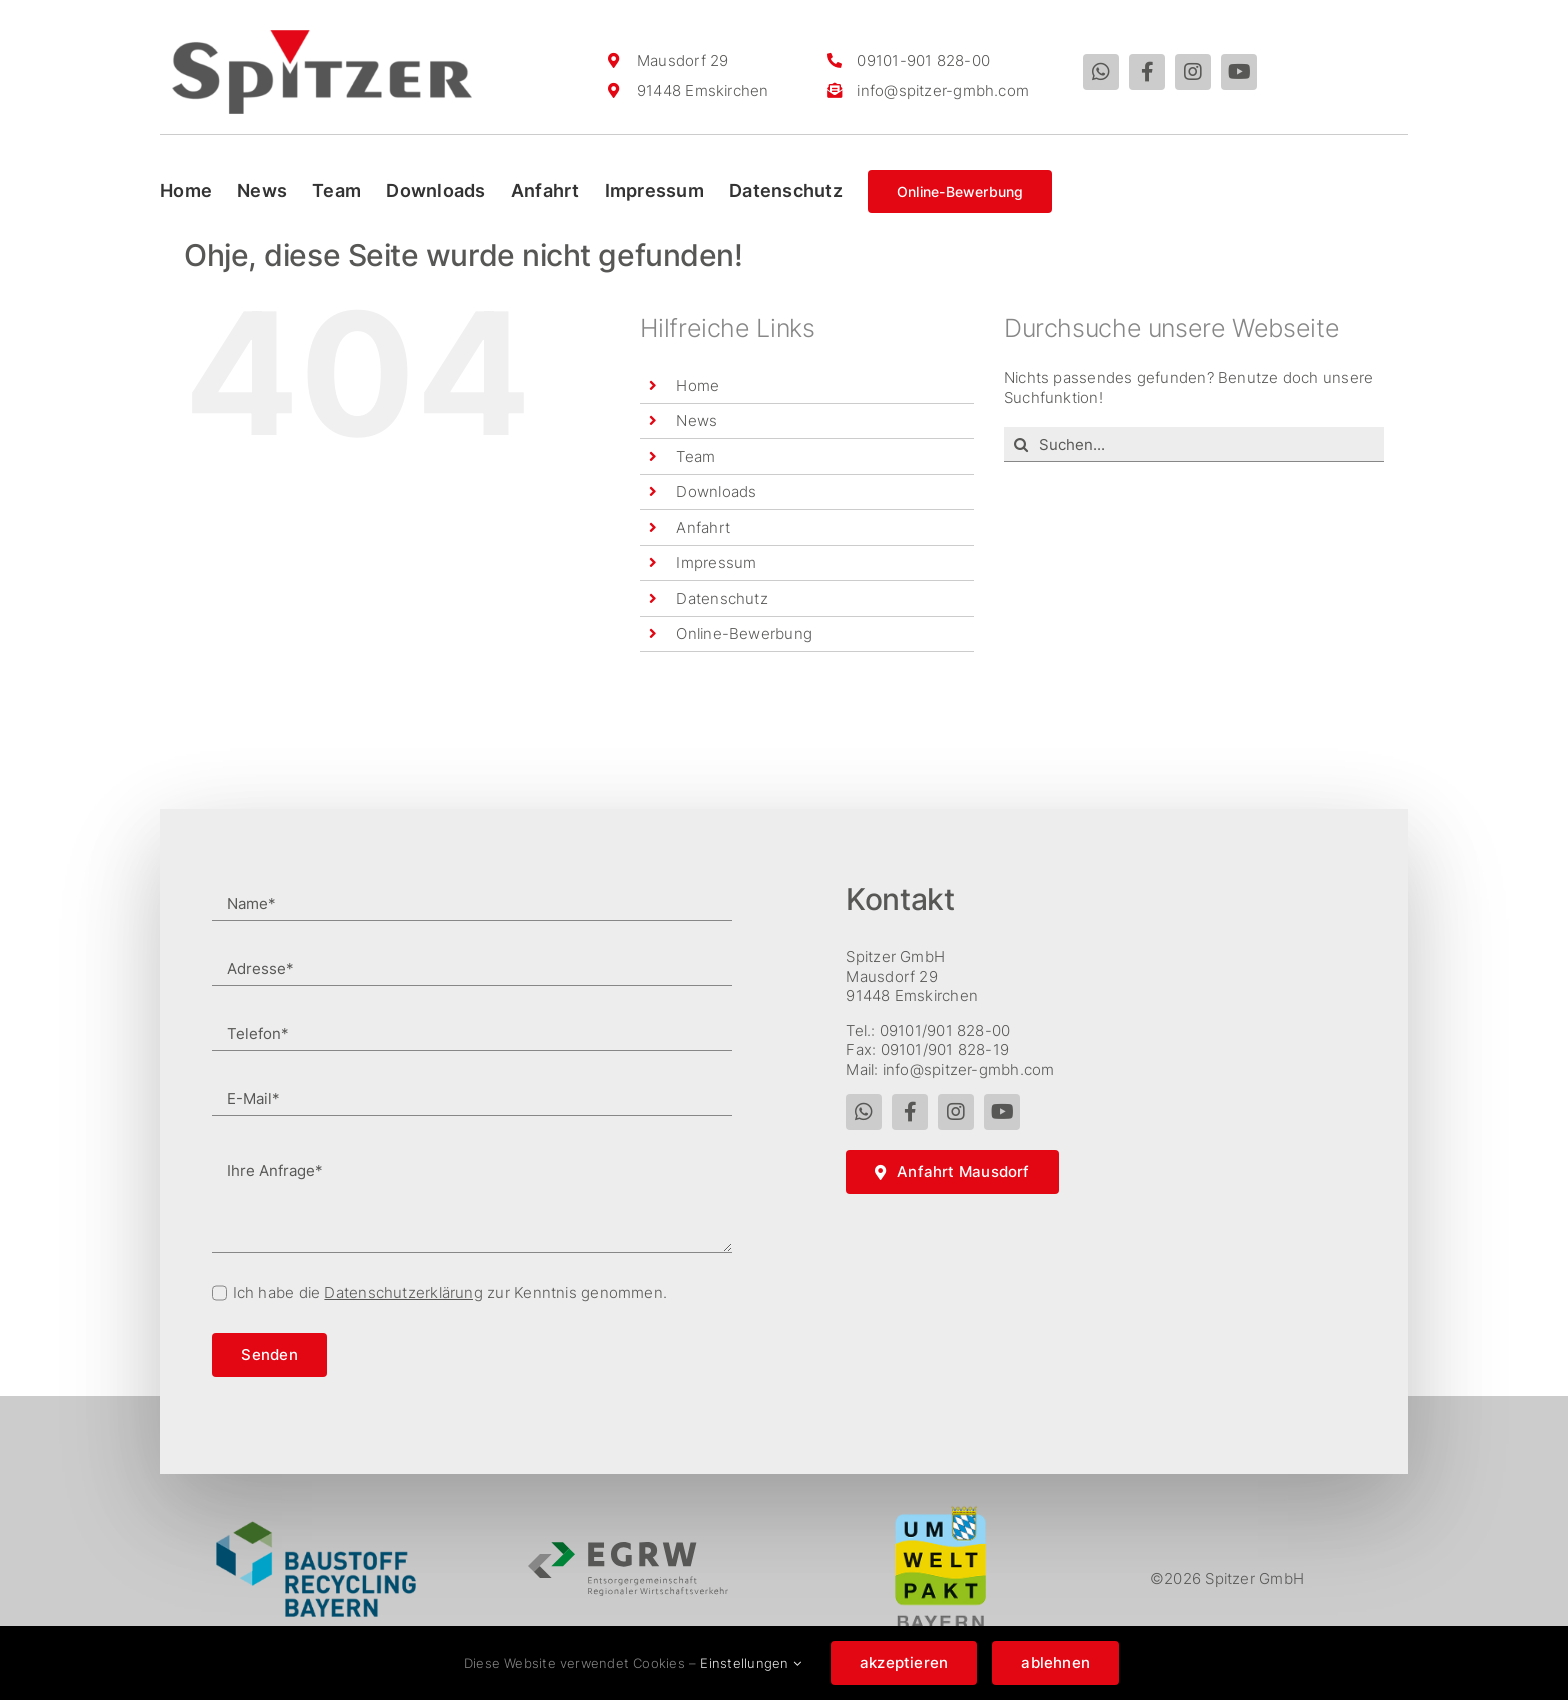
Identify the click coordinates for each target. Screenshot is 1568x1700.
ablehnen (1055, 1662)
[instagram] (1193, 72)
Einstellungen (750, 1663)
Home (697, 385)
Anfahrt (703, 527)
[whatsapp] (1101, 72)
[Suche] (1021, 444)
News (696, 420)
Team (695, 456)
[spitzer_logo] (322, 37)
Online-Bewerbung (744, 633)
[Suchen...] (1194, 444)
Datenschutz (721, 598)
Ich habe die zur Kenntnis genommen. (450, 1292)
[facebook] (1147, 72)
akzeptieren (904, 1662)
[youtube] (1239, 72)
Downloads (716, 491)
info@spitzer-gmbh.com (943, 90)
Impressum (716, 562)
